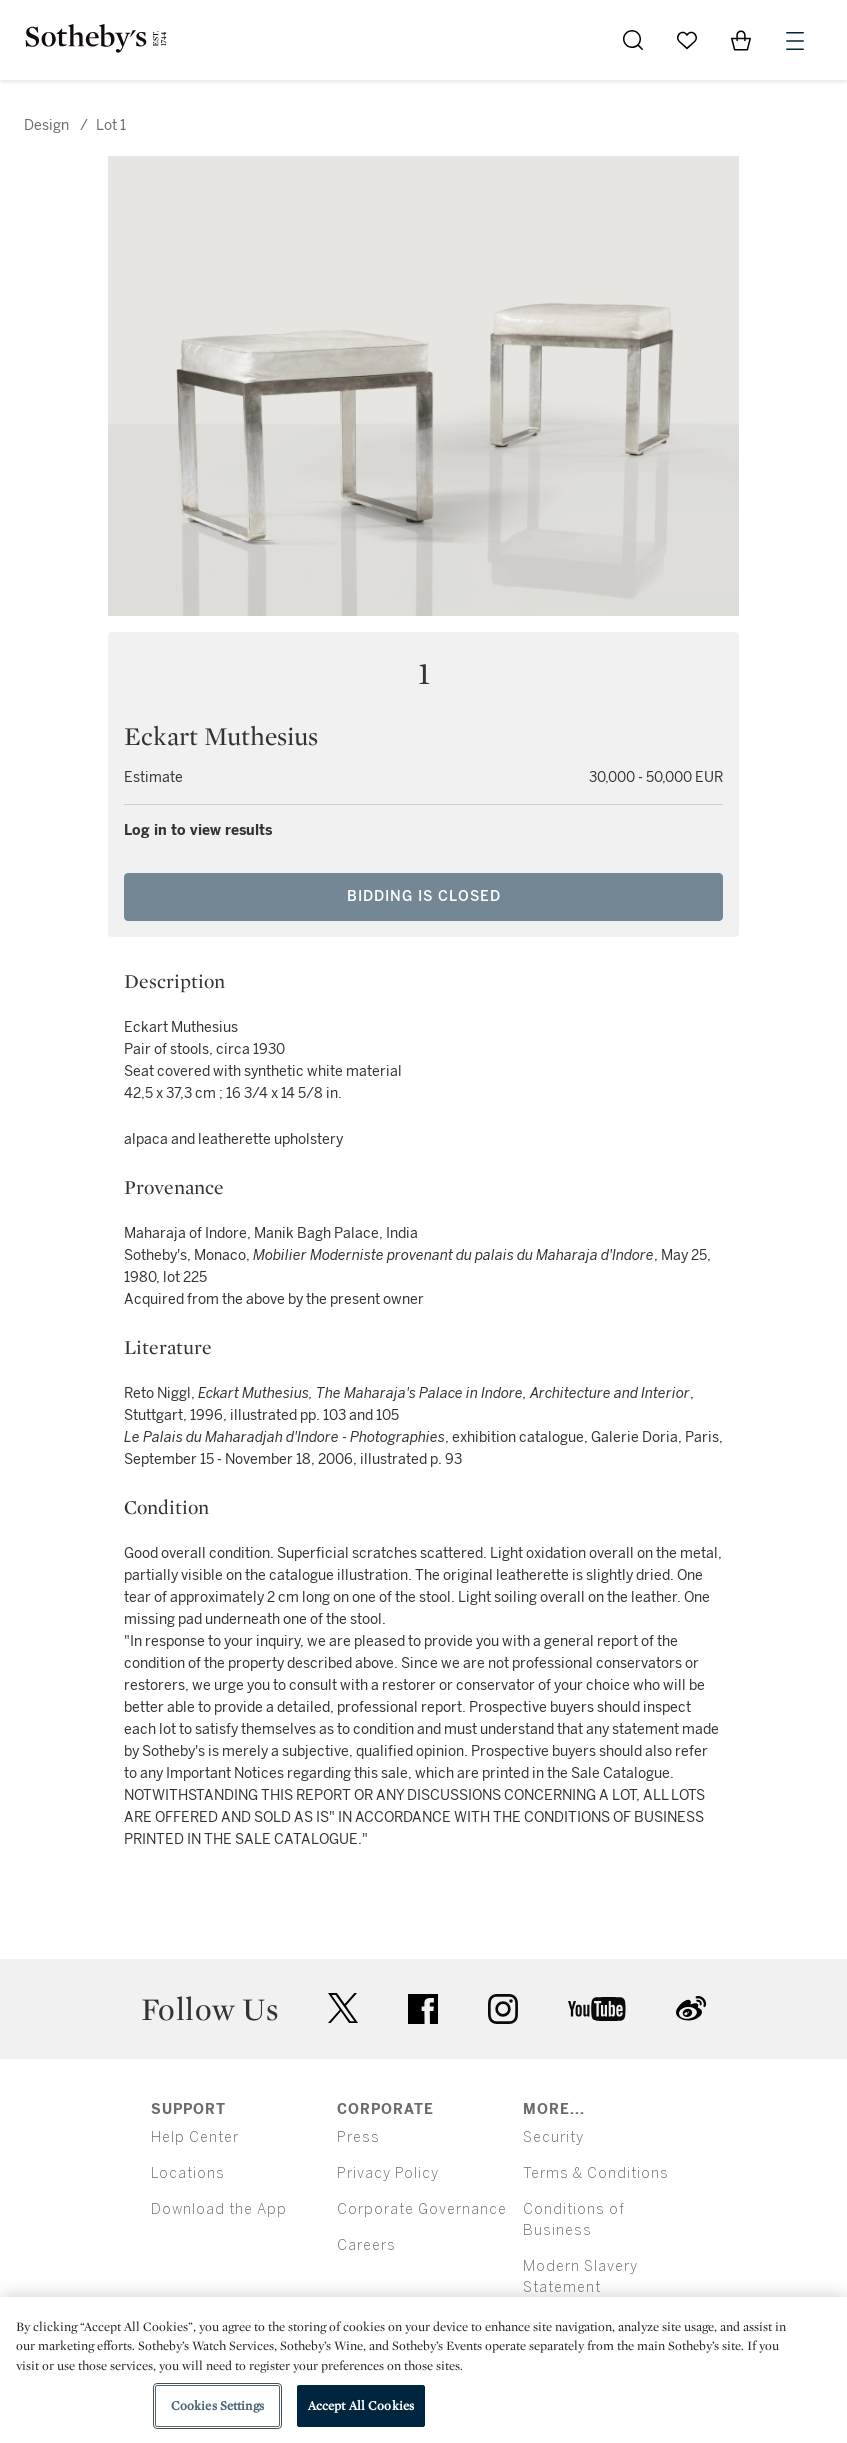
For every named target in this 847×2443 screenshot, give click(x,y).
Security (553, 2137)
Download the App (219, 2209)
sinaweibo (691, 2008)
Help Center (195, 2137)
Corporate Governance (422, 2209)
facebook (423, 2009)
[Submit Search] (633, 40)
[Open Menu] (795, 41)
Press (358, 2137)
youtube (597, 2009)
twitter (343, 2008)
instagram (503, 2009)
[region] (423, 2370)
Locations (188, 2173)
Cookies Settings (217, 2405)
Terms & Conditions (596, 2173)
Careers (366, 2245)
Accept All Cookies (361, 2405)
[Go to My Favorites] (687, 40)
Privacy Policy (388, 2173)
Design (46, 125)
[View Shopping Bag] (741, 40)
